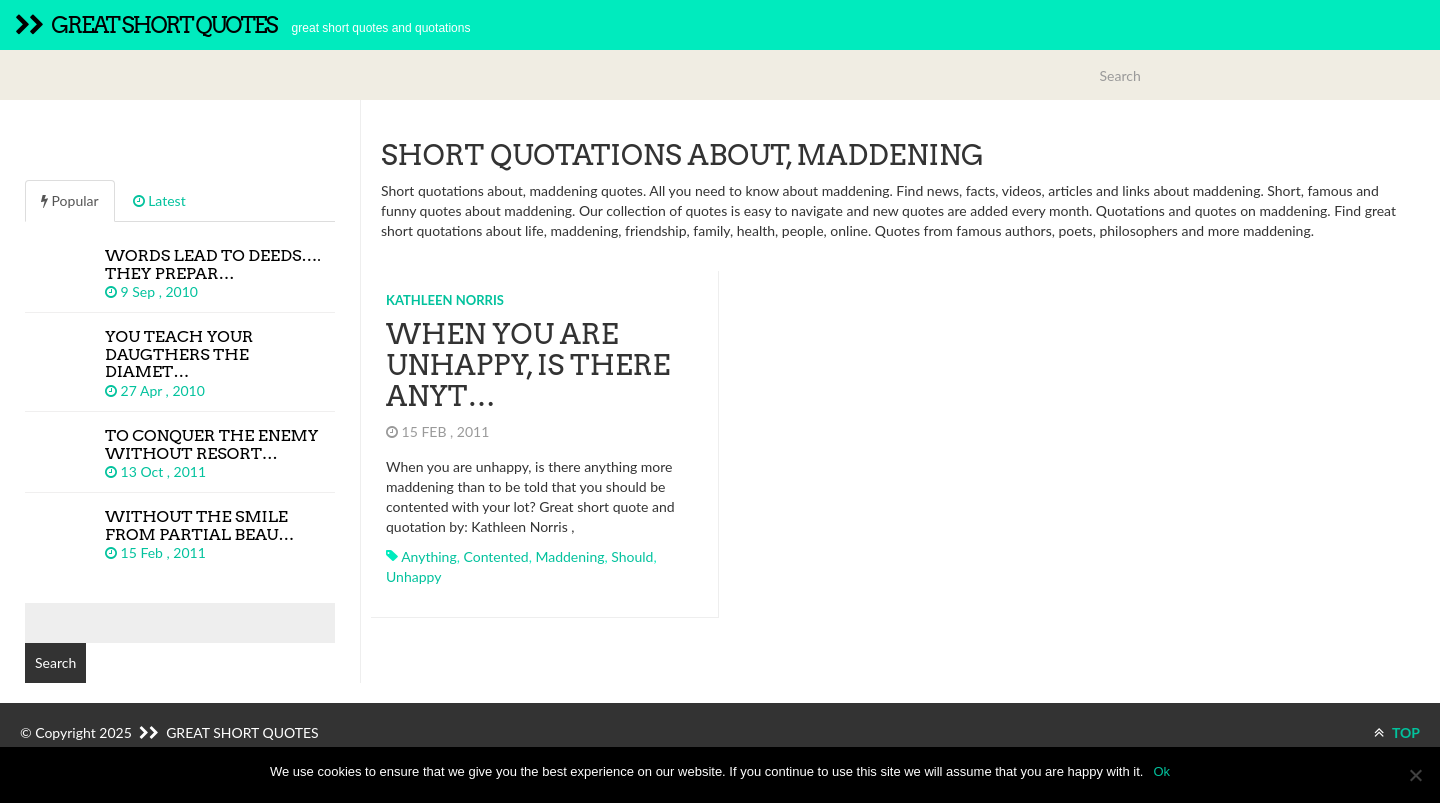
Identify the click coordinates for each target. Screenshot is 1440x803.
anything (429, 556)
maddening (569, 556)
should (632, 556)
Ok (1161, 771)
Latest (159, 200)
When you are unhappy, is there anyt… (528, 365)
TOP (1397, 732)
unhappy (413, 576)
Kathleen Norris (445, 300)
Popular (70, 200)
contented (495, 556)
